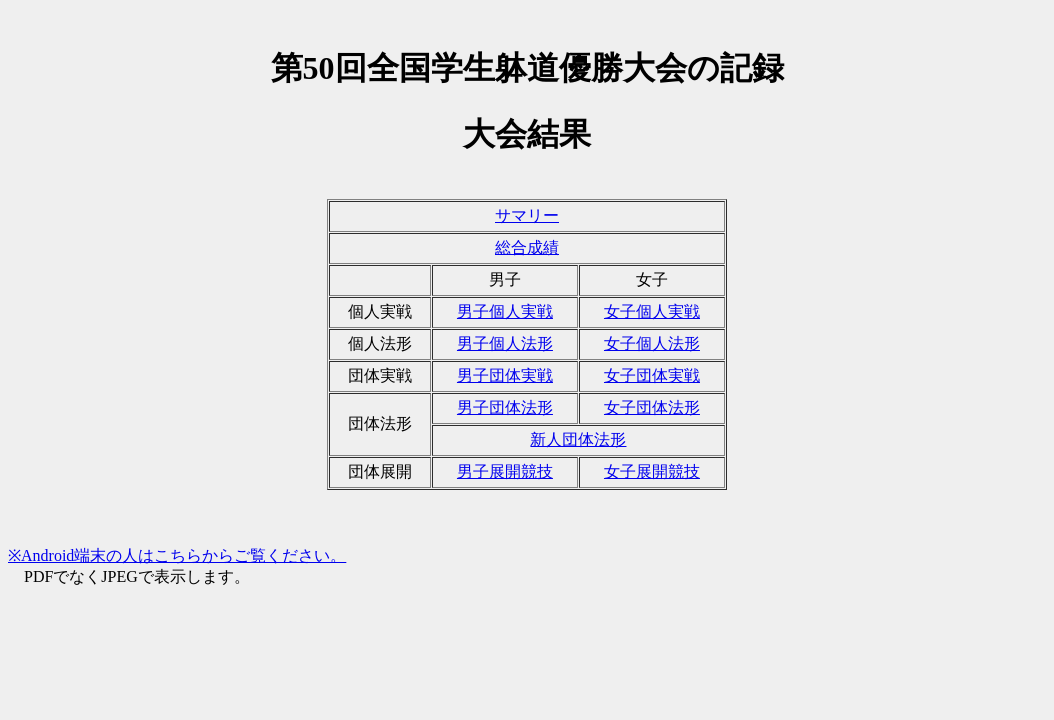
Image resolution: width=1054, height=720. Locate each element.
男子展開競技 (505, 471)
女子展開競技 (652, 471)
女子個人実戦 (652, 311)
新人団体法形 (578, 439)
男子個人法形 (505, 343)
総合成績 (527, 247)
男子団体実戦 (505, 375)
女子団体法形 (652, 407)
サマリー (527, 215)
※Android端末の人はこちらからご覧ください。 (177, 555)
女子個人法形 (652, 343)
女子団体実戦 (652, 375)
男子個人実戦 (505, 311)
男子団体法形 (505, 407)
